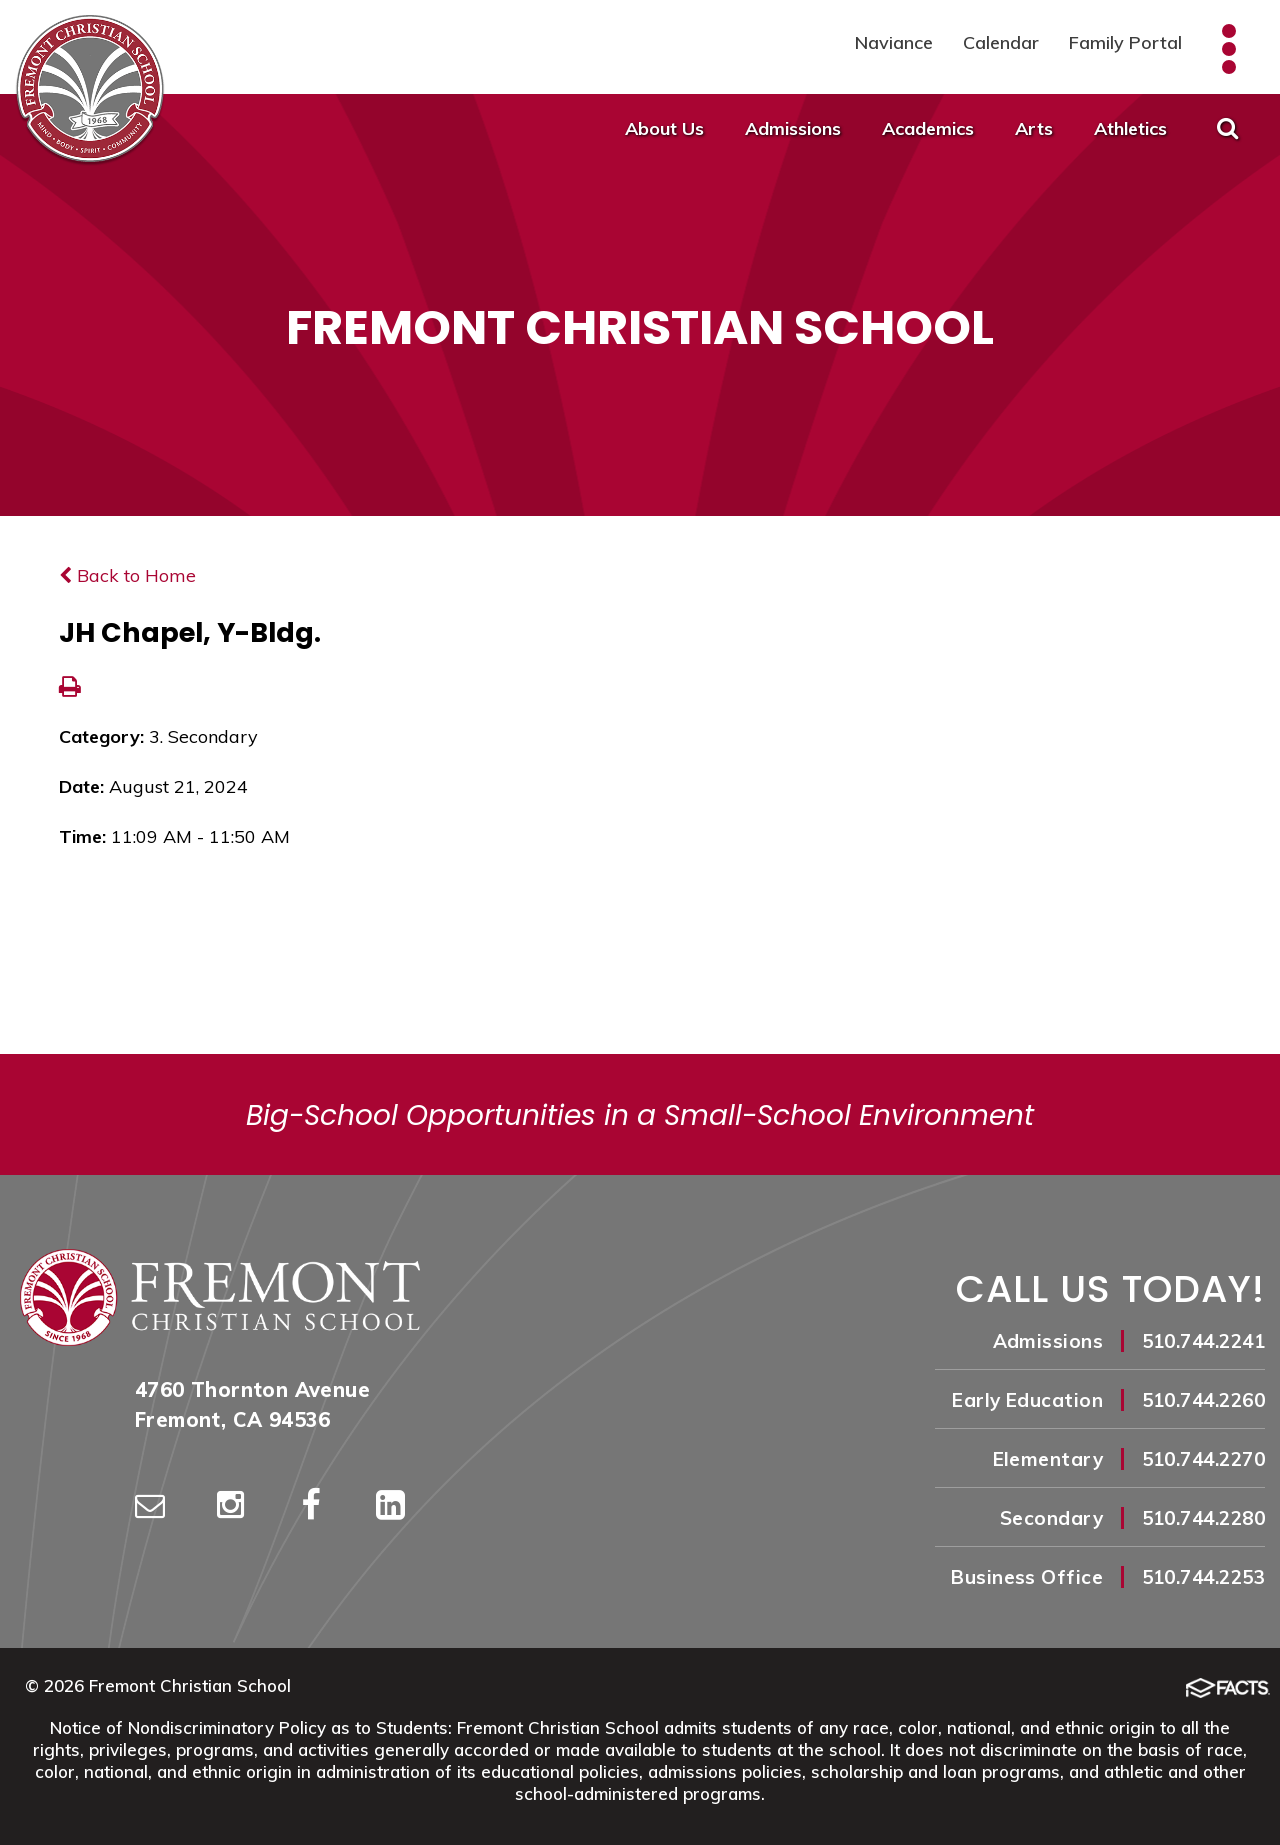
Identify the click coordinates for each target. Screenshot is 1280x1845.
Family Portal (1125, 42)
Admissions (793, 128)
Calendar (1001, 42)
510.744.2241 (1203, 1341)
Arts (1034, 128)
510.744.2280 (1203, 1518)
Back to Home (127, 575)
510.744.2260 (1203, 1400)
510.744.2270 (1203, 1459)
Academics (928, 128)
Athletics (1130, 128)
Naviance (894, 42)
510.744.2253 (1203, 1577)
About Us (664, 128)
